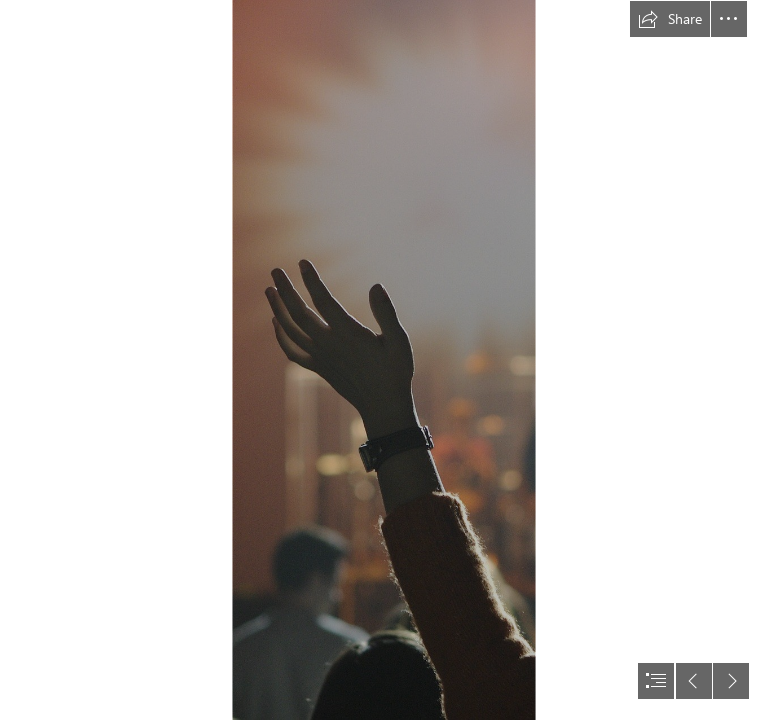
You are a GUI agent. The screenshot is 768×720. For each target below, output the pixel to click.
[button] (670, 19)
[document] (384, 360)
